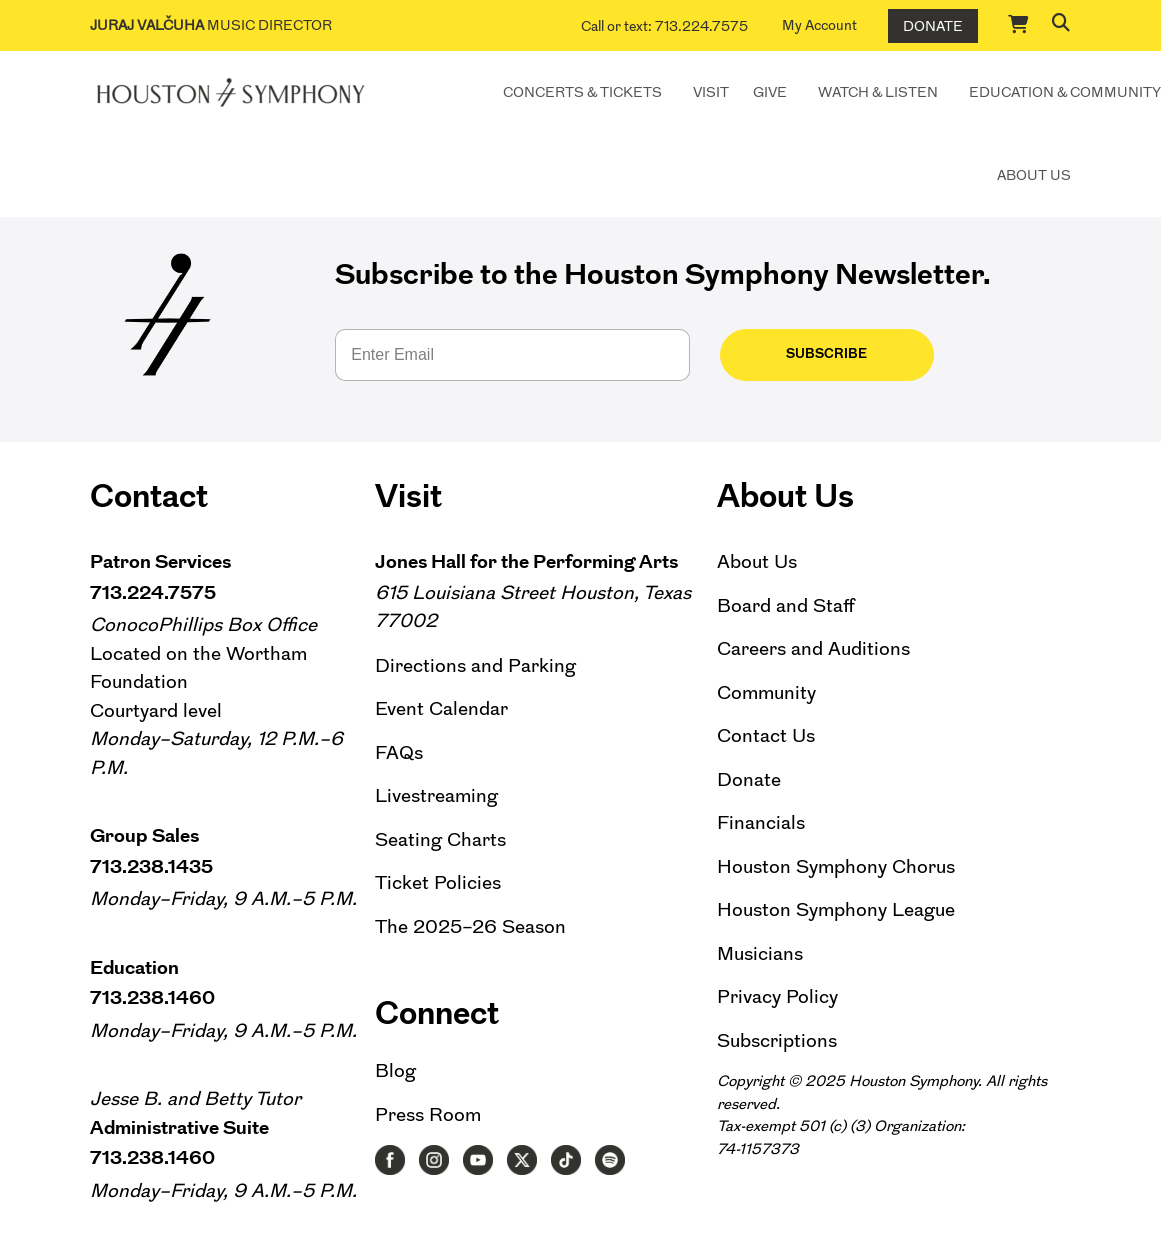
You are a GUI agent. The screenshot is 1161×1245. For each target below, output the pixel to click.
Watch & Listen (878, 92)
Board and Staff (786, 605)
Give (770, 92)
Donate (933, 26)
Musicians (760, 953)
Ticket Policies (438, 882)
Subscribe (794, 353)
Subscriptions (777, 1040)
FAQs (399, 752)
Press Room (428, 1114)
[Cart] (1019, 24)
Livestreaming (436, 795)
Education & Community (1065, 92)
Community (766, 692)
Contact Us (766, 735)
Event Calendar (441, 708)
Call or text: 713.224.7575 (664, 26)
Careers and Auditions (813, 648)
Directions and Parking (475, 665)
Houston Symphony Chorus (836, 866)
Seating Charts (440, 839)
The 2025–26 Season (470, 926)
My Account (819, 25)
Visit (711, 92)
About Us (1034, 175)
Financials (761, 822)
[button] (1061, 22)
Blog (395, 1070)
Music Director (211, 25)
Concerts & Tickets (582, 92)
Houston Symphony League (836, 909)
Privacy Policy (777, 996)
